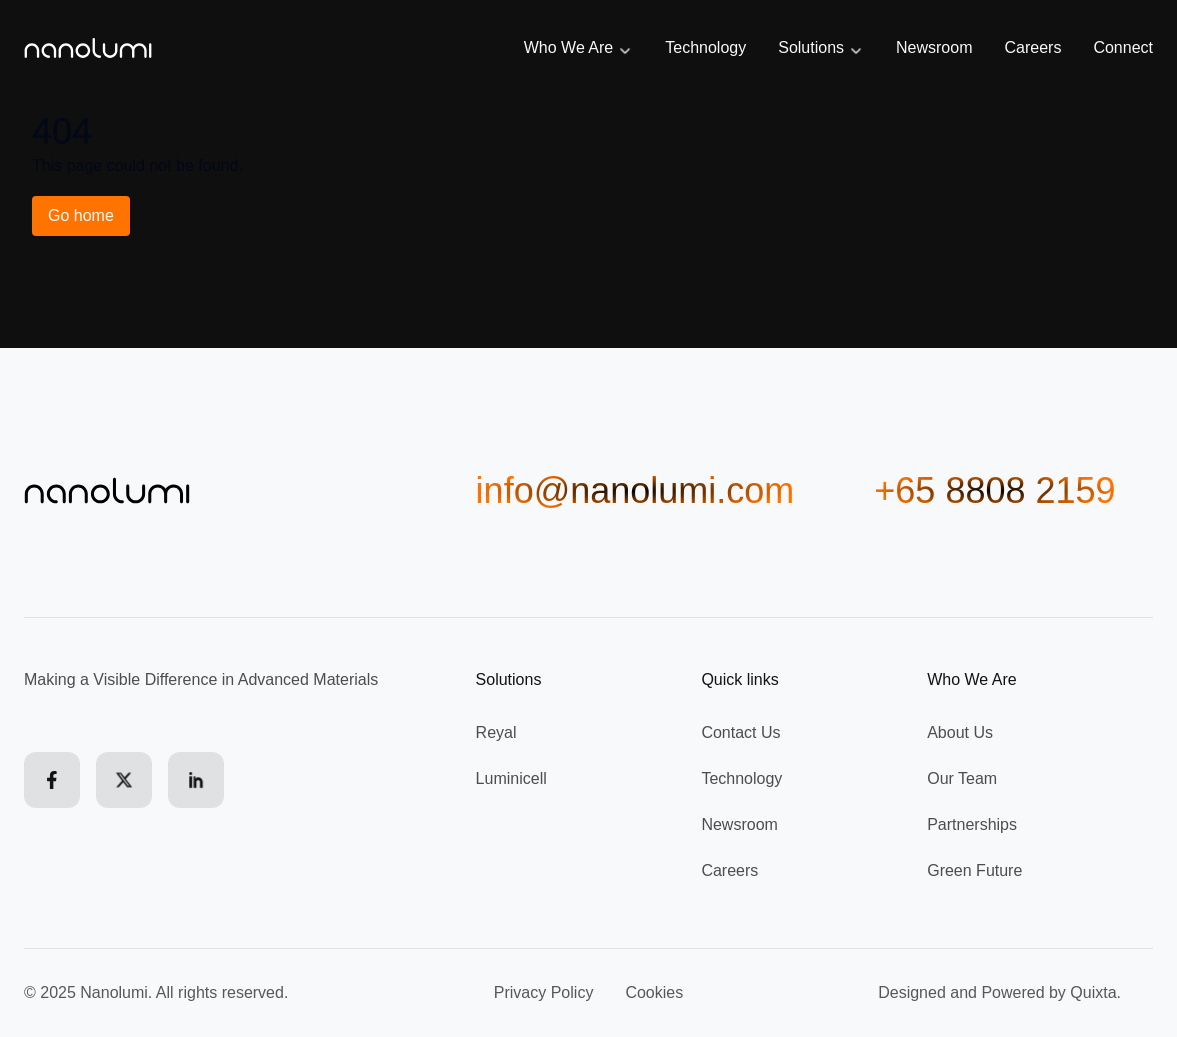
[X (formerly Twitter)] (124, 780)
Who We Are (579, 49)
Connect (1123, 47)
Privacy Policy (544, 992)
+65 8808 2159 (994, 491)
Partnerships (972, 824)
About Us (960, 732)
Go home (81, 215)
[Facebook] (52, 780)
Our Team (962, 778)
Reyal (496, 732)
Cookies (654, 992)
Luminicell (511, 778)
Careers (1033, 47)
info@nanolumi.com (635, 491)
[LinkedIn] (196, 780)
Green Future (974, 870)
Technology (705, 47)
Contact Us (740, 732)
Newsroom (934, 47)
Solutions (821, 49)
